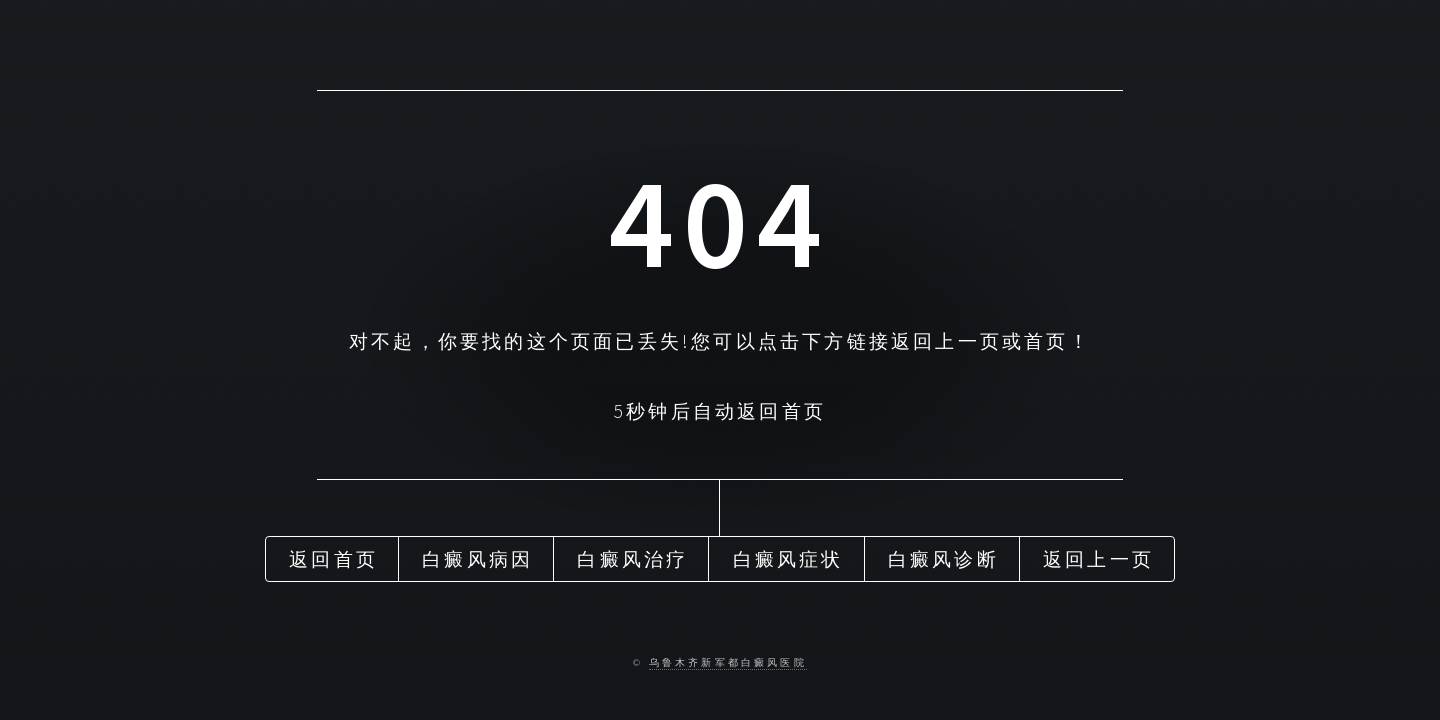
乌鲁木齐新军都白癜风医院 (728, 663)
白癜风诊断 (943, 559)
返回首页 (333, 559)
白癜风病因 (477, 559)
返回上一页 (1098, 559)
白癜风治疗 (632, 559)
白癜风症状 (788, 559)
